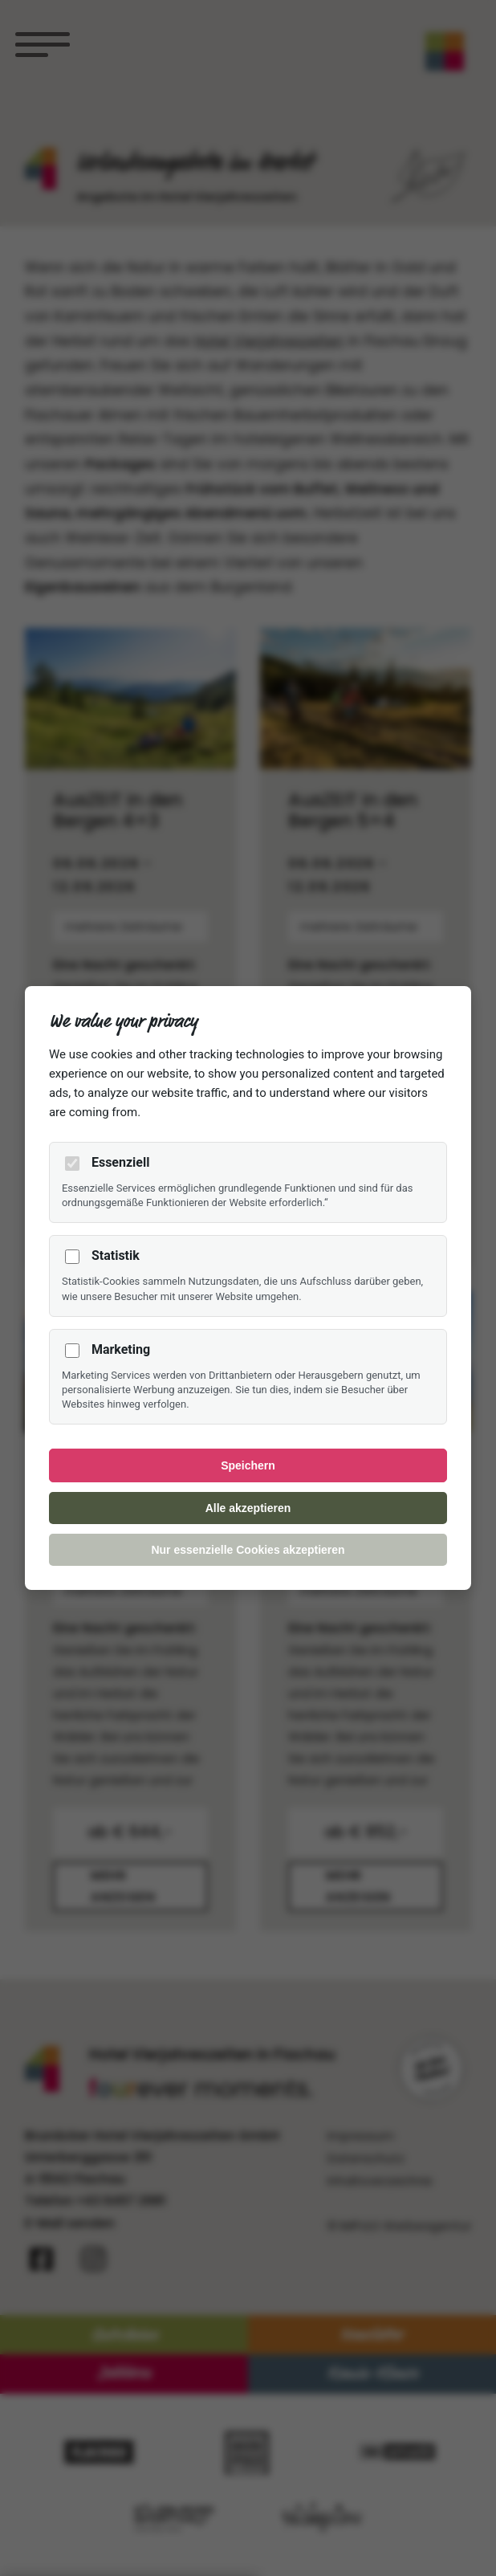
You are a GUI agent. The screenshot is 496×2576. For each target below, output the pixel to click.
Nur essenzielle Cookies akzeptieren (247, 1549)
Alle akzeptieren (248, 1508)
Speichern (248, 1465)
